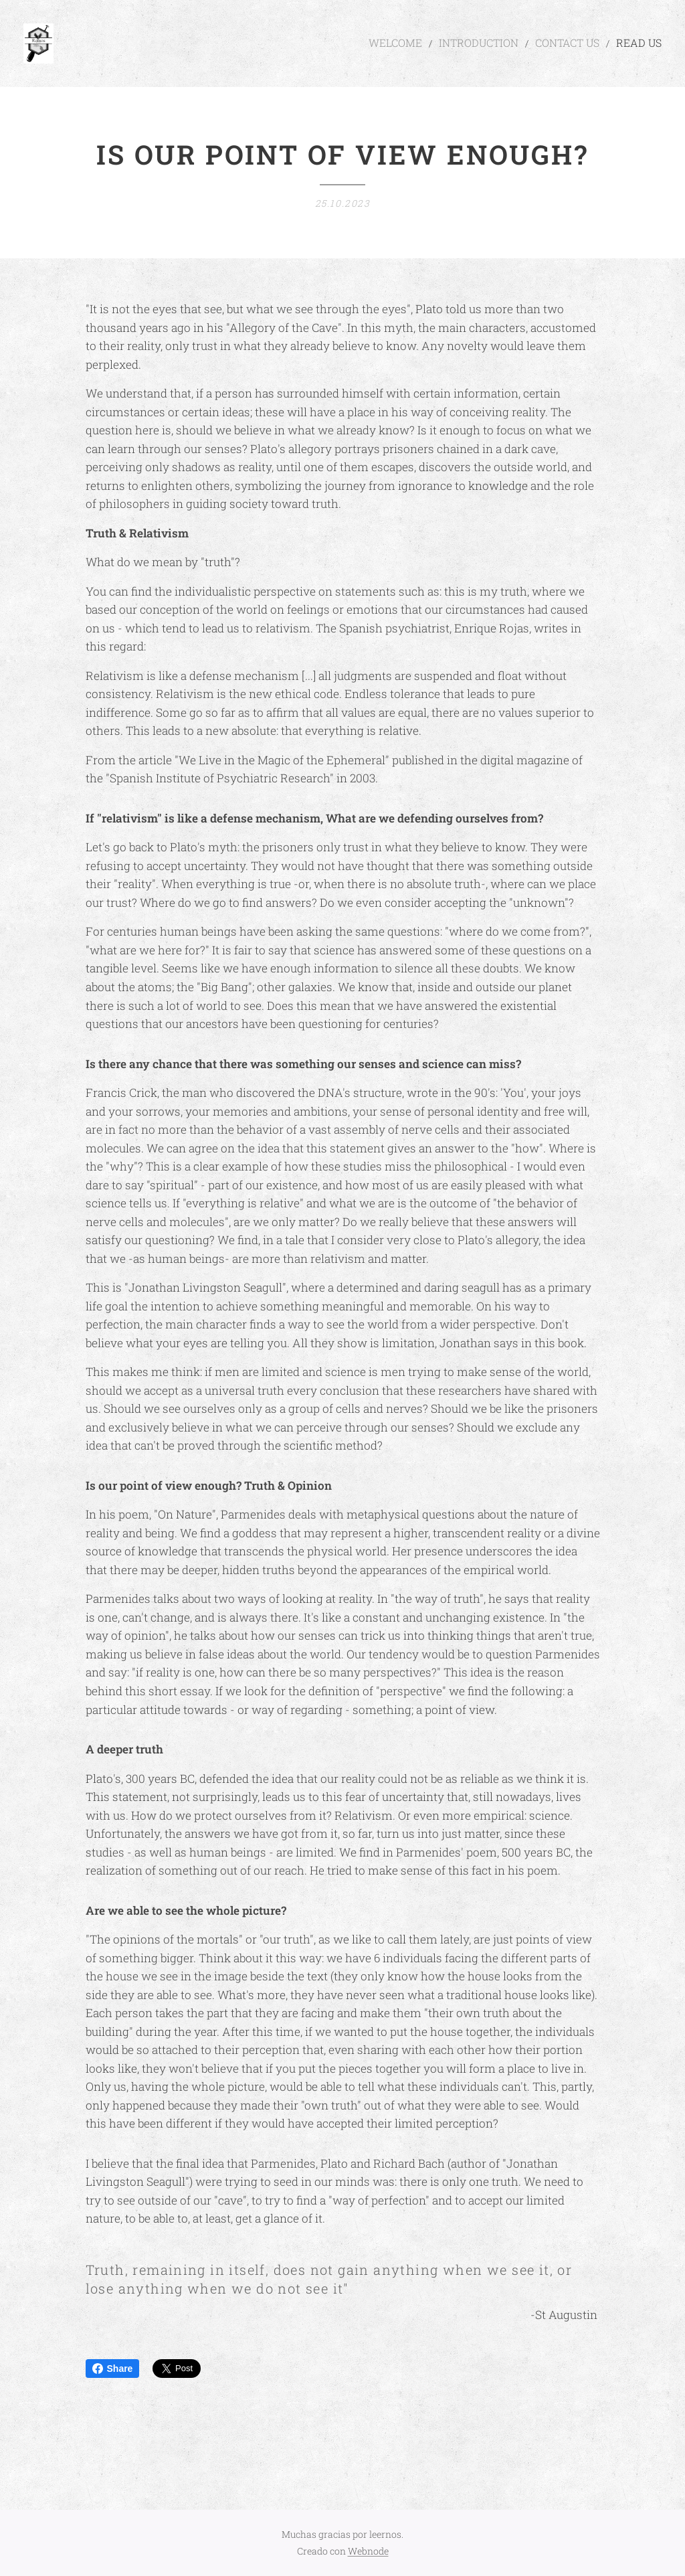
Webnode (368, 2551)
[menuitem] (424, 43)
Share (112, 2368)
